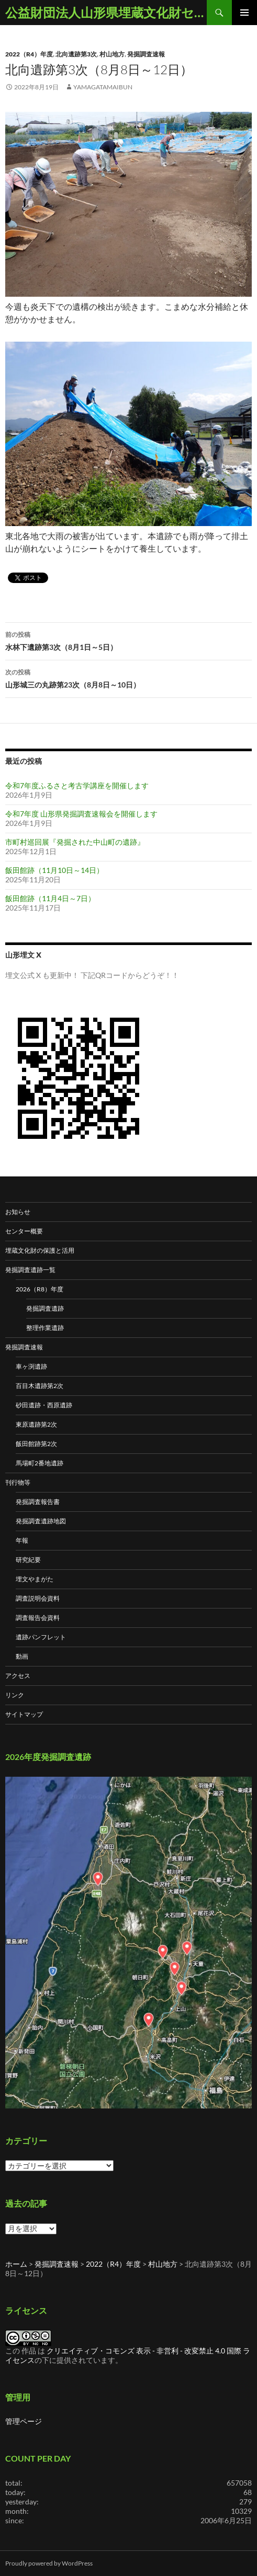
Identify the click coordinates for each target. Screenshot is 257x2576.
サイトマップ (24, 1714)
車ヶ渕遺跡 (31, 1366)
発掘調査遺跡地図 (41, 1521)
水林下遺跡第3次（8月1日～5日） (128, 639)
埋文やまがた (34, 1579)
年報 (22, 1540)
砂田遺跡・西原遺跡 (44, 1405)
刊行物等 (17, 1482)
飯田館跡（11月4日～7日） (50, 898)
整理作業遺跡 (45, 1328)
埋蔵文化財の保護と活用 (39, 1250)
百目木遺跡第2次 (39, 1386)
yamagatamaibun (102, 87)
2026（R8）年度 (39, 1289)
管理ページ (23, 2421)
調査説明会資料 (38, 1598)
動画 (22, 1656)
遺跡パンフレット (41, 1637)
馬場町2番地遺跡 (39, 1463)
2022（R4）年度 (29, 54)
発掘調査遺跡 (45, 1308)
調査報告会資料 (38, 1618)
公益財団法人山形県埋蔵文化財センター (106, 12)
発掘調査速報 (146, 54)
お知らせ (17, 1212)
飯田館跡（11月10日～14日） (54, 870)
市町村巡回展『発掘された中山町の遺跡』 (74, 841)
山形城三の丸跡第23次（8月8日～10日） (128, 677)
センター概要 (24, 1231)
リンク (14, 1695)
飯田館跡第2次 (36, 1444)
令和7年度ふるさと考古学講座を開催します (77, 785)
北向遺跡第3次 (76, 54)
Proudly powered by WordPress (49, 2563)
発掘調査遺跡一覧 (30, 1270)
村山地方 (112, 54)
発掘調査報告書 (38, 1502)
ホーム (16, 2263)
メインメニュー (244, 12)
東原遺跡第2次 (36, 1424)
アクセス (17, 1676)
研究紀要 (28, 1560)
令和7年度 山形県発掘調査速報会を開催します (81, 813)
